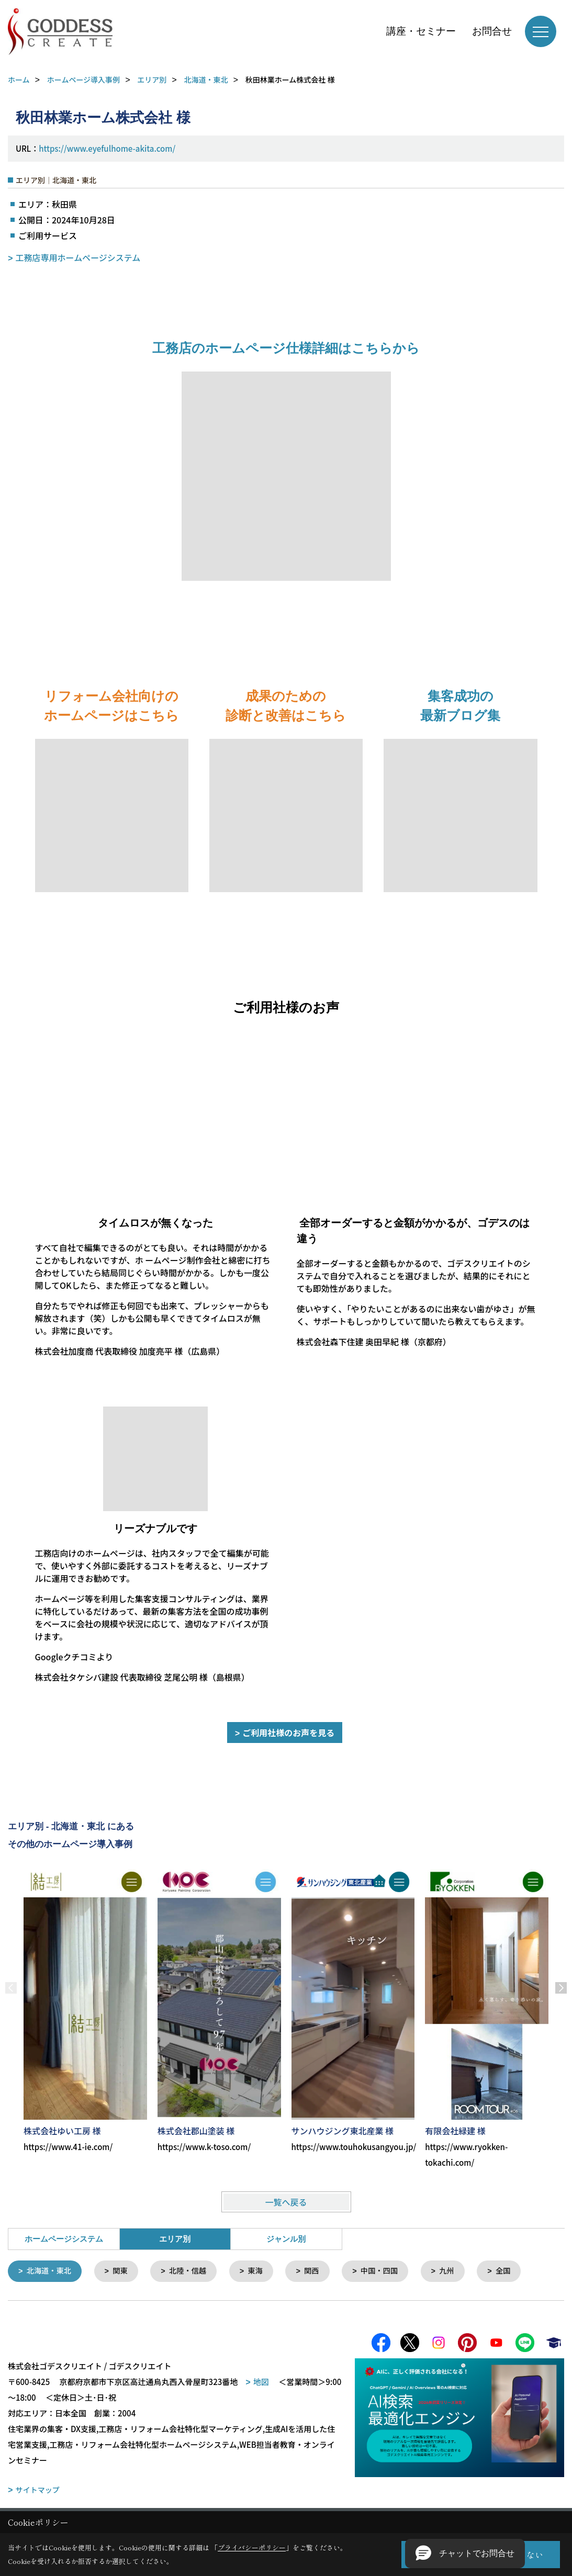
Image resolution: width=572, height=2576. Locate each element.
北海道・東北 (50, 2270)
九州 (459, 2270)
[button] (465, 2553)
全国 (517, 2270)
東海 (263, 2270)
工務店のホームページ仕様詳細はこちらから (286, 348)
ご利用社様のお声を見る (288, 1732)
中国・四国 (389, 2270)
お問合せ (492, 31)
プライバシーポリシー (252, 2547)
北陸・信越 (193, 2270)
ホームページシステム (64, 2238)
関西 (320, 2270)
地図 (261, 2383)
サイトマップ (38, 2491)
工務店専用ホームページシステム (78, 257)
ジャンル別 (286, 2238)
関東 (124, 2270)
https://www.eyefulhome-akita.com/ (107, 148)
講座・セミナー (421, 31)
